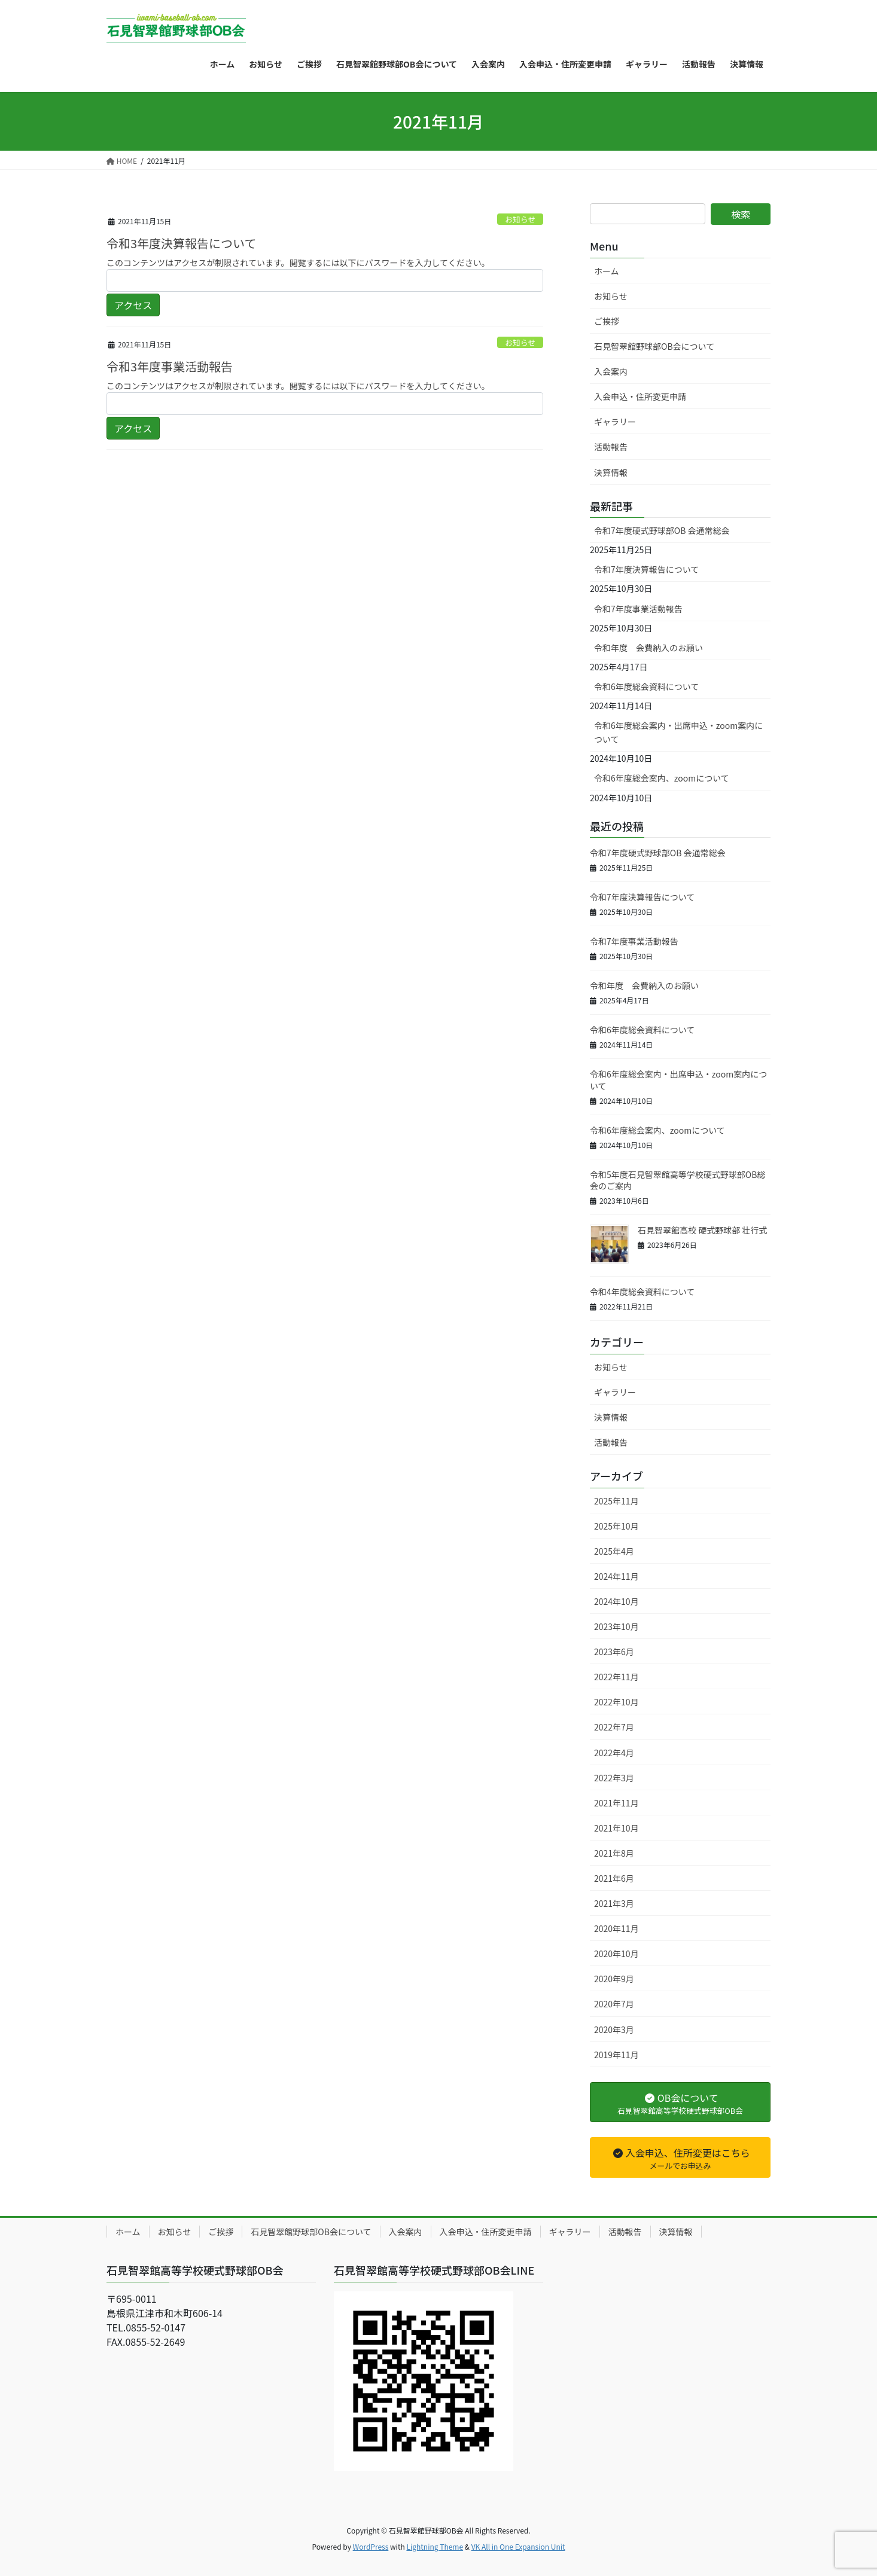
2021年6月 (614, 1878)
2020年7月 (614, 2004)
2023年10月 (616, 1626)
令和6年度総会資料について (646, 686)
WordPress (371, 2546)
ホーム (606, 271)
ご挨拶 (606, 321)
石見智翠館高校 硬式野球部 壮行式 (702, 1230)
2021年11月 (616, 1803)
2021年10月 (616, 1828)
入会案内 (611, 371)
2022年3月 (614, 1778)
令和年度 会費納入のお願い (648, 648)
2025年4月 (614, 1551)
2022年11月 (616, 1677)
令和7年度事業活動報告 (638, 609)
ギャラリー (615, 422)
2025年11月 (616, 1501)
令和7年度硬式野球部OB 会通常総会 (662, 530)
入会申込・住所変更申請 (640, 396)
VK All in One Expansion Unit (518, 2546)
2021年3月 (614, 1903)
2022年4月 (614, 1753)
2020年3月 (614, 2029)
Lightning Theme (434, 2546)
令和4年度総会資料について (642, 1292)
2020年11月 (616, 1928)
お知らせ (520, 219)
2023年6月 (614, 1652)
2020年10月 (616, 1954)
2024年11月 (616, 1576)
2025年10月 (616, 1526)
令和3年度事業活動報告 (169, 366)
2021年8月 (614, 1853)
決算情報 (611, 472)
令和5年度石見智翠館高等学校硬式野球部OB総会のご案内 (677, 1180)
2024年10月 (616, 1601)
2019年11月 (616, 2055)
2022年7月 (614, 1727)
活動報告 (611, 447)
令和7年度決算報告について (646, 569)
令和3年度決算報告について (181, 243)
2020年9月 (614, 1979)
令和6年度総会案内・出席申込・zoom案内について (678, 732)
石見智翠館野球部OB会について (654, 346)
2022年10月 (616, 1702)
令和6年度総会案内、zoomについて (661, 778)
